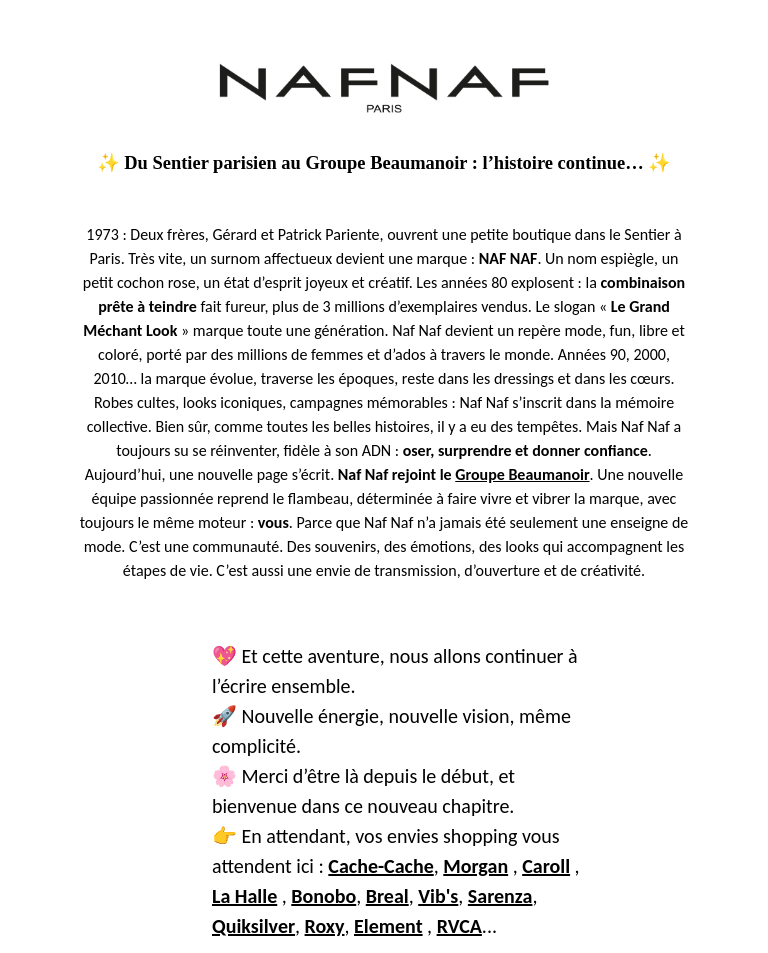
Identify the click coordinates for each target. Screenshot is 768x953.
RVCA (459, 926)
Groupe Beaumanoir (522, 474)
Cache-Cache (380, 866)
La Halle (244, 896)
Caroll (546, 866)
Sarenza (500, 896)
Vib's (438, 896)
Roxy (325, 926)
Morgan (475, 866)
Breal (387, 896)
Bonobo (323, 896)
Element (388, 926)
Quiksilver (253, 926)
